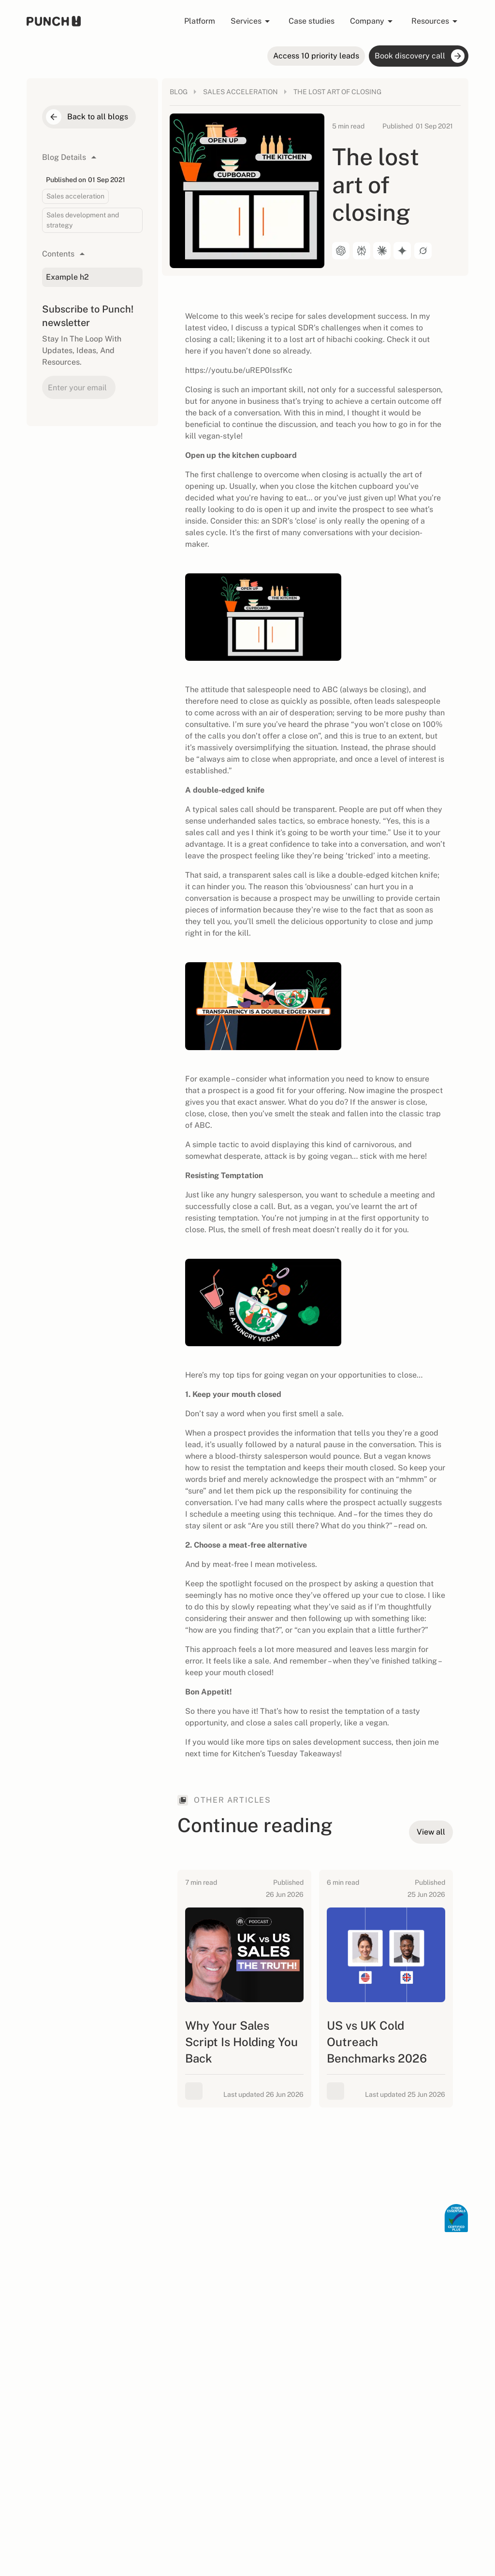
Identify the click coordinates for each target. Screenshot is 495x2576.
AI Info (459, 2470)
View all (196, 2275)
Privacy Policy (382, 2470)
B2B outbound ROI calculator (212, 2365)
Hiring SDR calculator (217, 2344)
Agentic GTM (124, 2228)
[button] (252, 21)
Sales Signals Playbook (205, 2417)
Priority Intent (127, 2259)
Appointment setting (295, 2228)
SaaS (192, 2228)
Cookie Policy (426, 2470)
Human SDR (123, 2244)
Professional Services (217, 2244)
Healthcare (201, 2259)
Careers (116, 2344)
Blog (191, 2328)
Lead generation (289, 2244)
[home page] (54, 21)
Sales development (294, 2259)
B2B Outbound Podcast (206, 2391)
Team (112, 2328)
